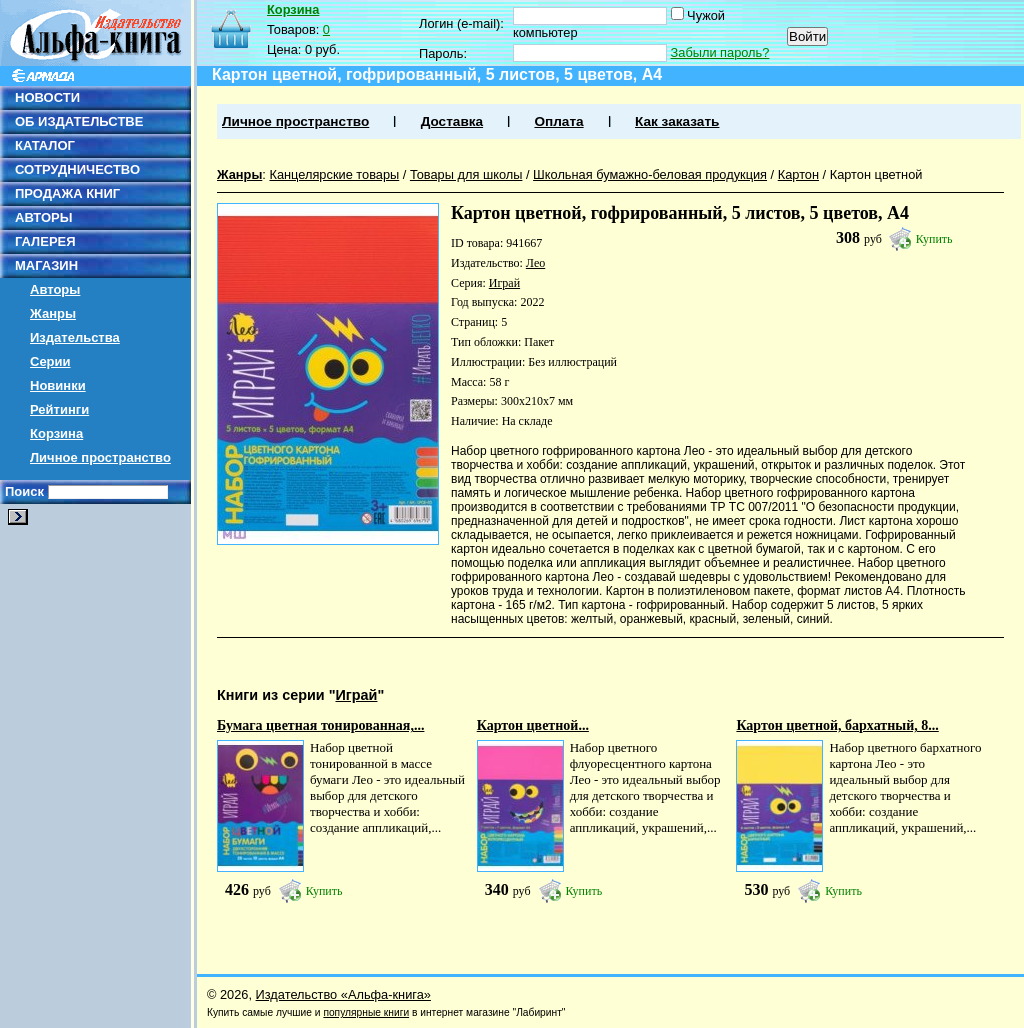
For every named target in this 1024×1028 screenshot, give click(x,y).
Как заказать (677, 121)
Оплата (558, 121)
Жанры (53, 313)
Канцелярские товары (334, 174)
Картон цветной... (533, 725)
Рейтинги (59, 409)
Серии (50, 361)
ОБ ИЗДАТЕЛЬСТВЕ (79, 121)
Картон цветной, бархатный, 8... (837, 725)
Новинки (58, 385)
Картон (798, 174)
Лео (535, 263)
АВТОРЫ (43, 217)
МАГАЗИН (46, 265)
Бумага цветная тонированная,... (320, 725)
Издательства (75, 337)
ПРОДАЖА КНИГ (67, 193)
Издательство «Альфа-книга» (343, 994)
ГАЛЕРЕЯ (45, 241)
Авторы (55, 289)
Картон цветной (876, 174)
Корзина (56, 433)
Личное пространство (100, 457)
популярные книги (366, 1012)
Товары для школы (466, 174)
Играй (504, 283)
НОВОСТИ (47, 97)
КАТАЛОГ (45, 145)
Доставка (452, 121)
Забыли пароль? (720, 52)
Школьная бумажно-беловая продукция (650, 174)
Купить (934, 239)
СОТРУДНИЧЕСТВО (77, 169)
